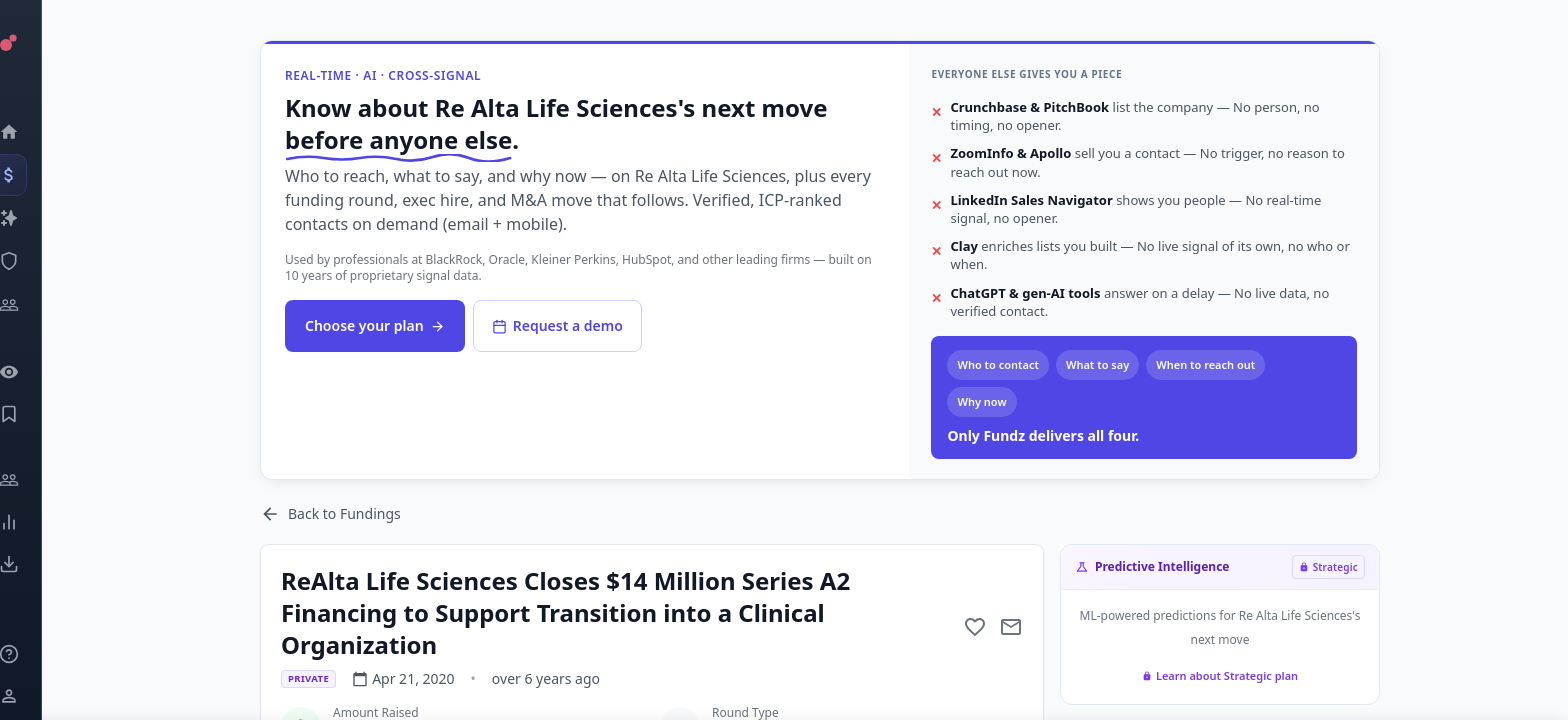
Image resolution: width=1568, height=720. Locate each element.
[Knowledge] (35, 654)
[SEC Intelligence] (35, 261)
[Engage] (35, 480)
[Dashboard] (35, 132)
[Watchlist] (35, 372)
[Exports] (35, 564)
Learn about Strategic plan (1220, 675)
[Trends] (35, 522)
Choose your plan (375, 325)
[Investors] (35, 305)
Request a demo (557, 325)
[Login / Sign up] (35, 696)
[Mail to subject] (1011, 627)
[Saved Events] (35, 414)
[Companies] (35, 218)
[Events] (35, 175)
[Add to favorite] (975, 627)
